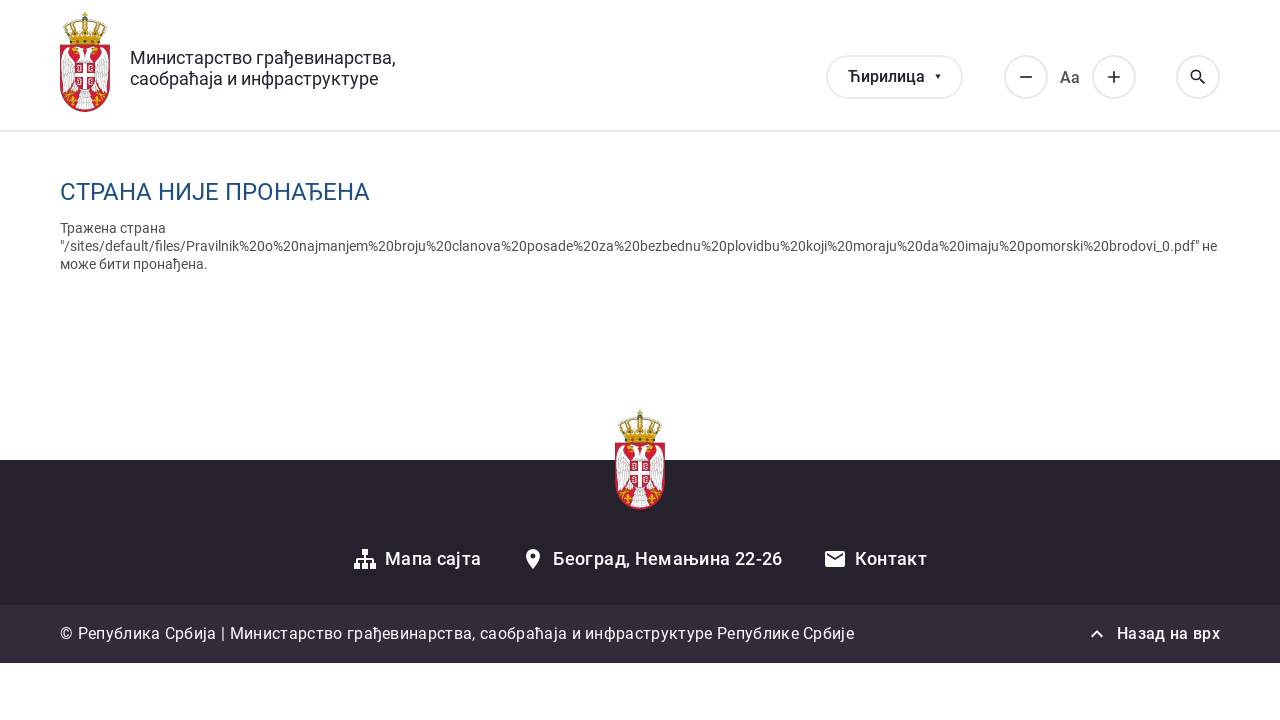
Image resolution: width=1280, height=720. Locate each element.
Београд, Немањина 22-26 (667, 558)
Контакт (891, 558)
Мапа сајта (433, 558)
